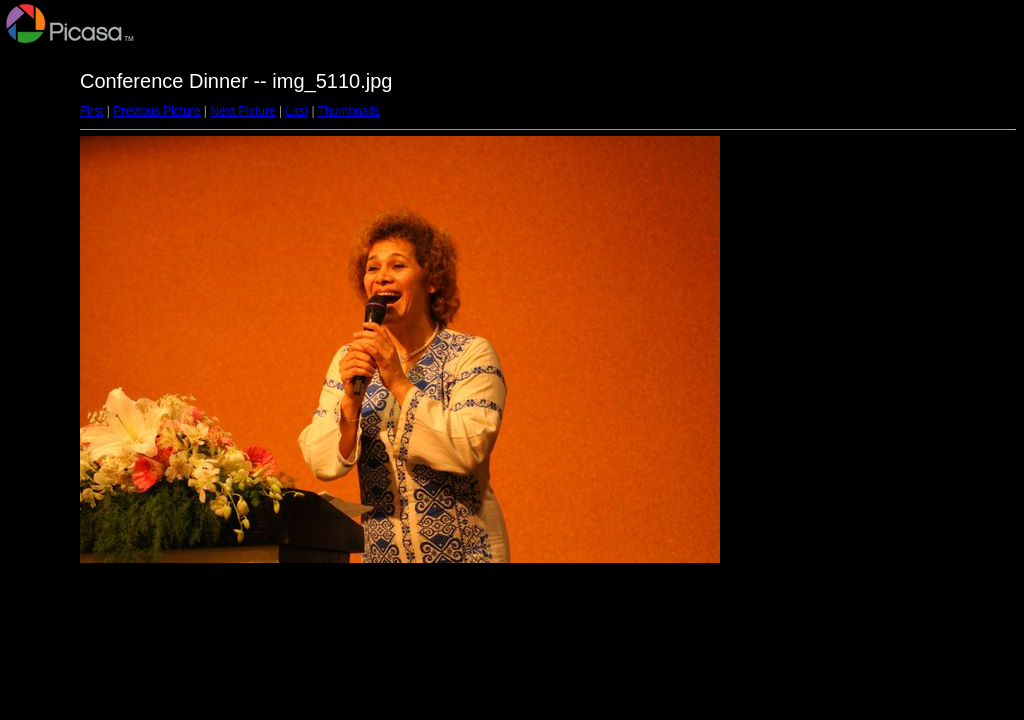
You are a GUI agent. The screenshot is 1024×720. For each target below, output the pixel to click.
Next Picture (242, 111)
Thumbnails (349, 111)
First (91, 111)
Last (296, 111)
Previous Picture (156, 111)
